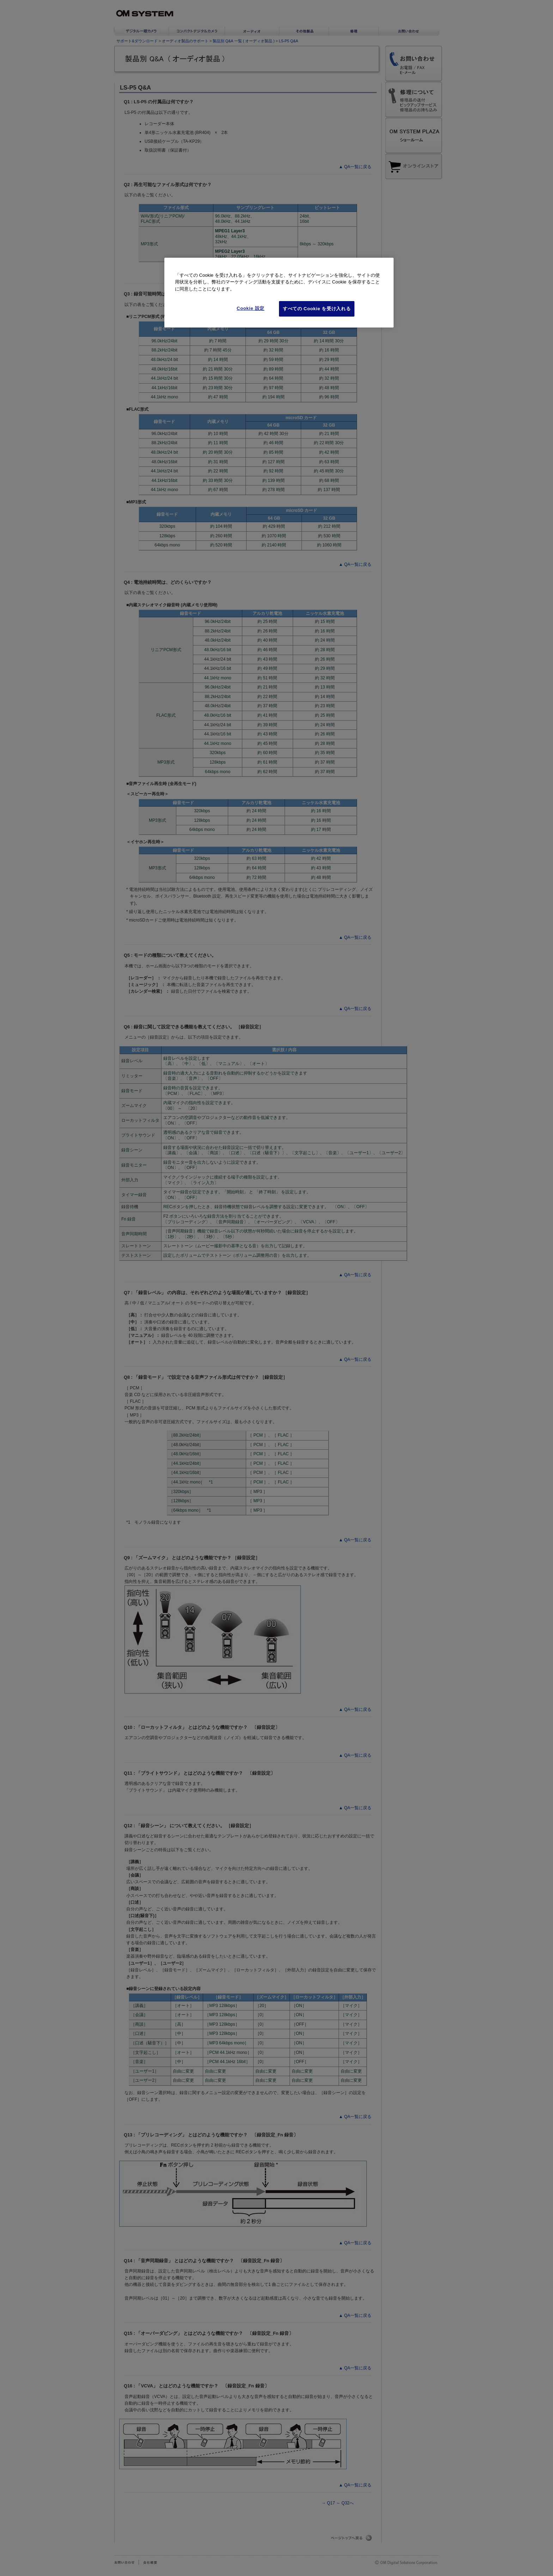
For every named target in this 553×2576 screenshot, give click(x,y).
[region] (279, 293)
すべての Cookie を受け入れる (317, 308)
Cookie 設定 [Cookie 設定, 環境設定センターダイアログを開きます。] (251, 308)
